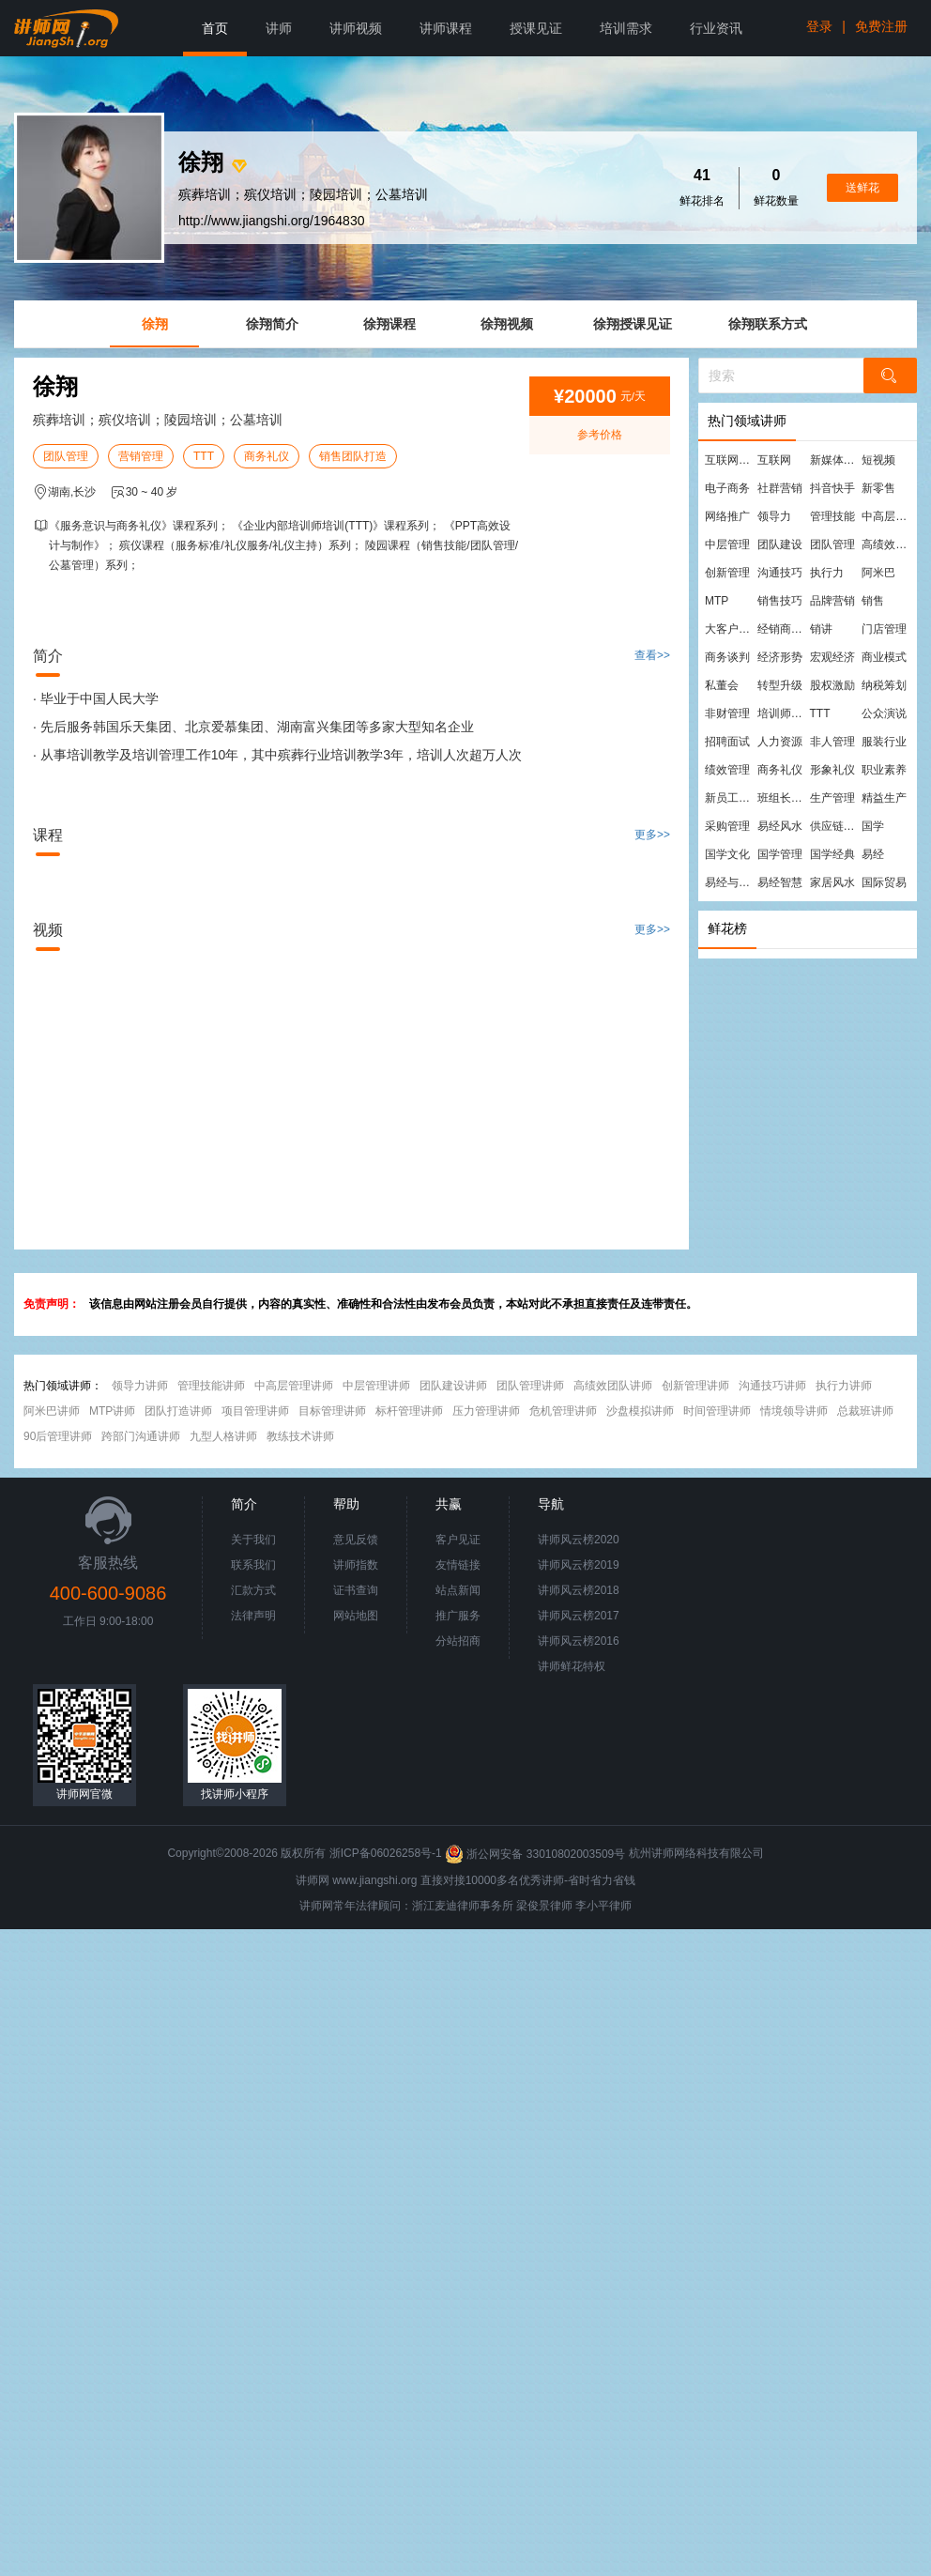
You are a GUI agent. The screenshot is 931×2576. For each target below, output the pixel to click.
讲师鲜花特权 (571, 1666)
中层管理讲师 (376, 1385)
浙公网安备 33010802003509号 (536, 1854)
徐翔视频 (507, 323)
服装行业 (884, 741)
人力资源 (779, 741)
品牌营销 (832, 600)
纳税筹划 (884, 685)
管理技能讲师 (211, 1385)
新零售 (878, 488)
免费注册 (881, 26)
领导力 (774, 516)
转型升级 (779, 685)
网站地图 (355, 1615)
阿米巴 (878, 572)
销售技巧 (779, 600)
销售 (873, 600)
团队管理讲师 (530, 1385)
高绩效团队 (887, 544)
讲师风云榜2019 (578, 1565)
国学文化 (727, 854)
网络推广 (727, 516)
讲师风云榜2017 (578, 1615)
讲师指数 (355, 1565)
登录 (819, 26)
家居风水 (832, 882)
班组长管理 (782, 798)
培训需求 (626, 28)
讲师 (279, 28)
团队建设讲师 (453, 1385)
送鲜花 (862, 187)
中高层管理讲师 (293, 1385)
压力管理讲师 (486, 1411)
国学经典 (832, 854)
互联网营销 (730, 460)
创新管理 (727, 572)
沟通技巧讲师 (772, 1385)
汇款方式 (253, 1590)
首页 (215, 28)
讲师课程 (446, 28)
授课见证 (536, 28)
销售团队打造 (353, 456)
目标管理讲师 (332, 1411)
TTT (203, 456)
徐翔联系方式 (767, 323)
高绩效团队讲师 (612, 1385)
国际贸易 (884, 882)
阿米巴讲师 (51, 1411)
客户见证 (458, 1539)
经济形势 (779, 657)
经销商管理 (782, 629)
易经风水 (779, 826)
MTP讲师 (112, 1411)
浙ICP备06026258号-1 (385, 1854)
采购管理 (727, 826)
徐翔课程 (389, 323)
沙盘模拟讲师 (640, 1411)
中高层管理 (887, 516)
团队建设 (779, 544)
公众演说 (884, 713)
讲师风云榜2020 (578, 1539)
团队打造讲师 (178, 1411)
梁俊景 (533, 1905)
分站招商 (458, 1641)
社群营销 (779, 488)
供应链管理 (835, 826)
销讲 (821, 629)
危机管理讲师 (563, 1411)
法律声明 (253, 1615)
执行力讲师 (844, 1385)
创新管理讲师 (695, 1385)
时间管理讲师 (717, 1411)
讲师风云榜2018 (578, 1590)
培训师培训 (782, 713)
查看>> (652, 655)
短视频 (878, 460)
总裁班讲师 (865, 1411)
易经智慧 (779, 882)
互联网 (774, 460)
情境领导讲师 (794, 1411)
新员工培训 (730, 798)
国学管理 (779, 854)
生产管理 (832, 798)
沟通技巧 (779, 572)
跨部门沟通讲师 (140, 1436)
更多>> (652, 834)
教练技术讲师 (300, 1436)
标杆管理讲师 (409, 1411)
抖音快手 (832, 488)
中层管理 (727, 544)
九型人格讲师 (223, 1436)
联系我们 (253, 1565)
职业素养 (884, 769)
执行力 (827, 572)
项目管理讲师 (255, 1411)
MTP (716, 600)
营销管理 (140, 456)
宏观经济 (832, 657)
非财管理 (727, 713)
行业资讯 (716, 28)
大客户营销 (730, 629)
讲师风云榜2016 (578, 1641)
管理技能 (832, 516)
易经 (873, 854)
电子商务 (727, 488)
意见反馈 (355, 1539)
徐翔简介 (272, 323)
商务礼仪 (266, 456)
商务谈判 (727, 657)
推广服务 (458, 1615)
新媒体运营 (835, 460)
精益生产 (884, 798)
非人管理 (832, 741)
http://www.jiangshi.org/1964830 (271, 220)
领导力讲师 (140, 1385)
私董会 (722, 685)
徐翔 (155, 323)
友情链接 (458, 1565)
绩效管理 (727, 769)
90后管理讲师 (57, 1436)
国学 (873, 826)
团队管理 (65, 456)
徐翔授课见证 (632, 323)
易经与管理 (730, 882)
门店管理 (884, 629)
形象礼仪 (832, 769)
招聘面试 (727, 741)
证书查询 (355, 1590)
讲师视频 (355, 28)
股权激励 (832, 685)
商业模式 (884, 657)
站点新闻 (458, 1590)
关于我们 (253, 1539)
